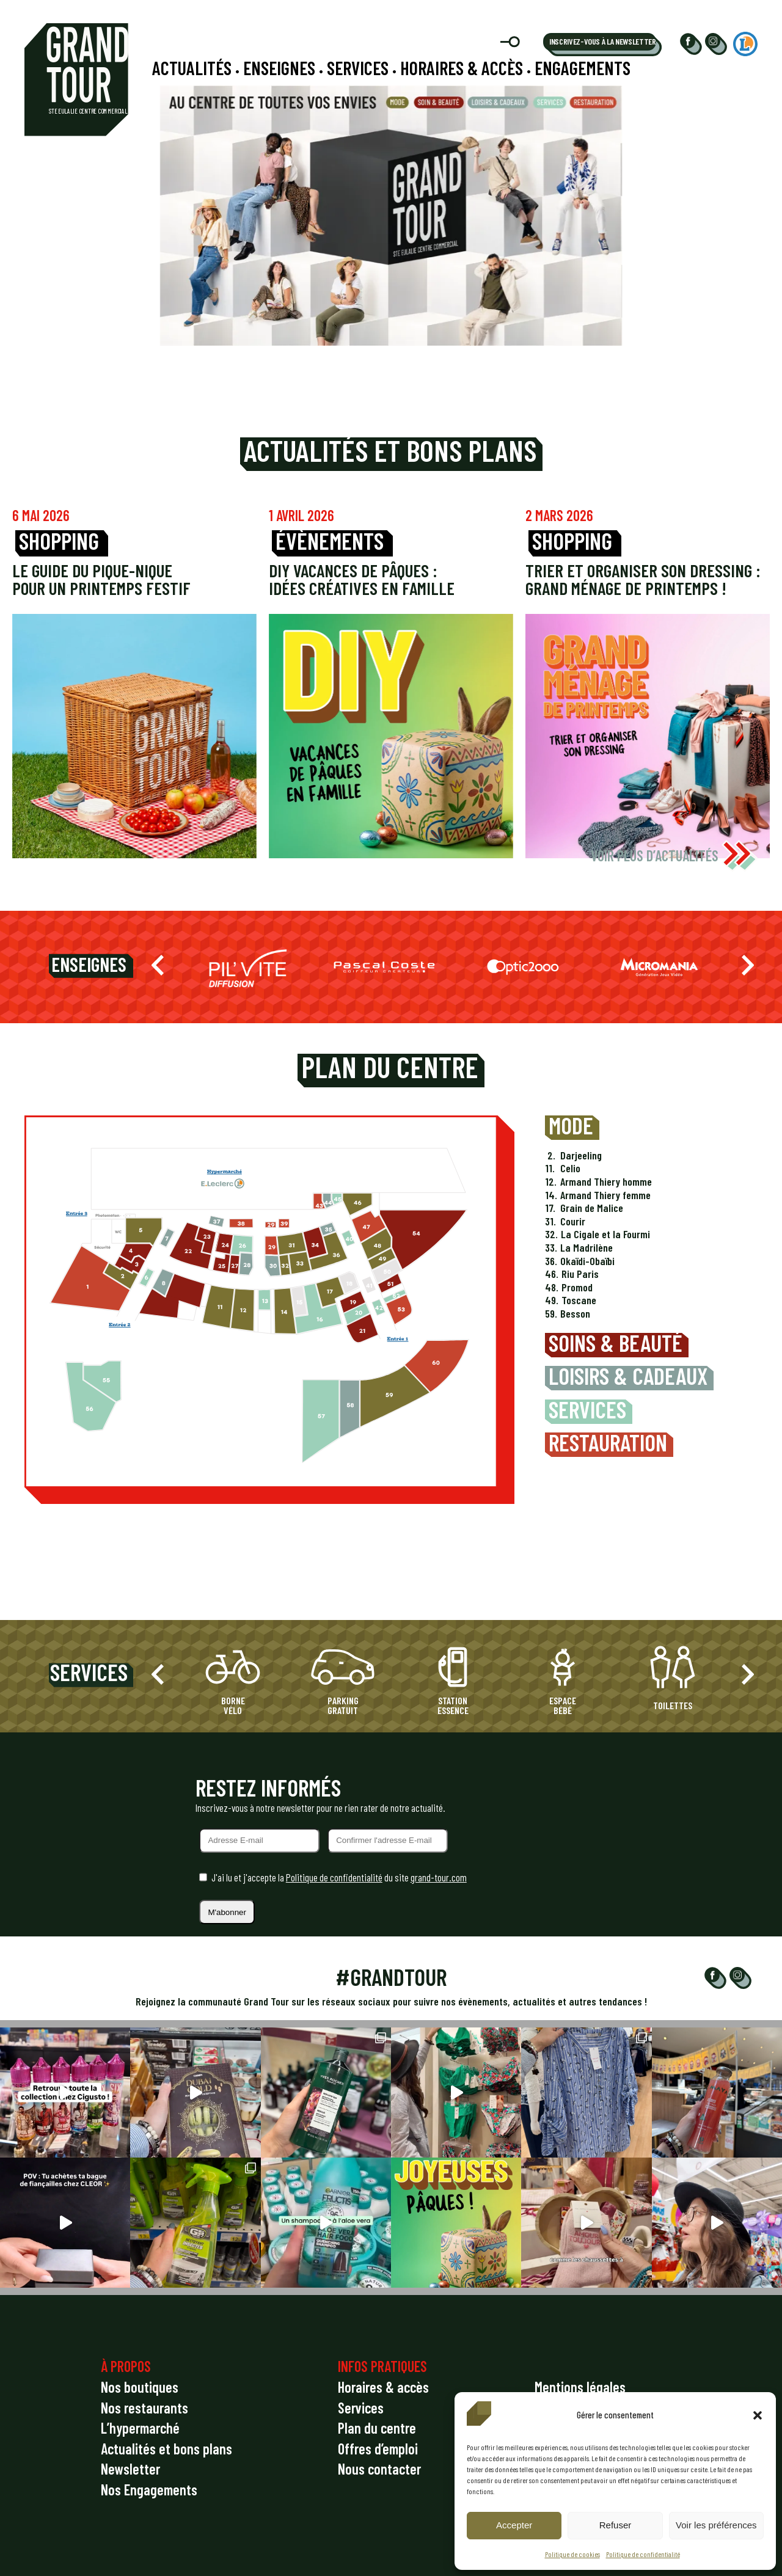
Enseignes (279, 68)
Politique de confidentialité (643, 2554)
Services (358, 68)
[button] (757, 2415)
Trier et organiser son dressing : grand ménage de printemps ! (643, 579)
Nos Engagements (149, 2489)
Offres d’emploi (378, 2448)
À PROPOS (126, 2366)
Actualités (192, 68)
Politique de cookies (572, 2554)
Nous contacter (379, 2469)
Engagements (582, 68)
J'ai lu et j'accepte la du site (339, 1877)
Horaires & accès (461, 68)
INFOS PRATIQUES (382, 2366)
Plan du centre (377, 2428)
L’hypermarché (140, 2428)
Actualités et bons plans (166, 2448)
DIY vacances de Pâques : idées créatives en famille (362, 579)
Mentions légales (580, 2387)
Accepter (514, 2525)
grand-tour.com (439, 1877)
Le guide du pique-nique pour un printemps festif (101, 579)
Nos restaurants (144, 2408)
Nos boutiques (139, 2387)
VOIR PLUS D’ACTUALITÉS (674, 856)
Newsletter (130, 2469)
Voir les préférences (716, 2525)
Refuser (615, 2525)
